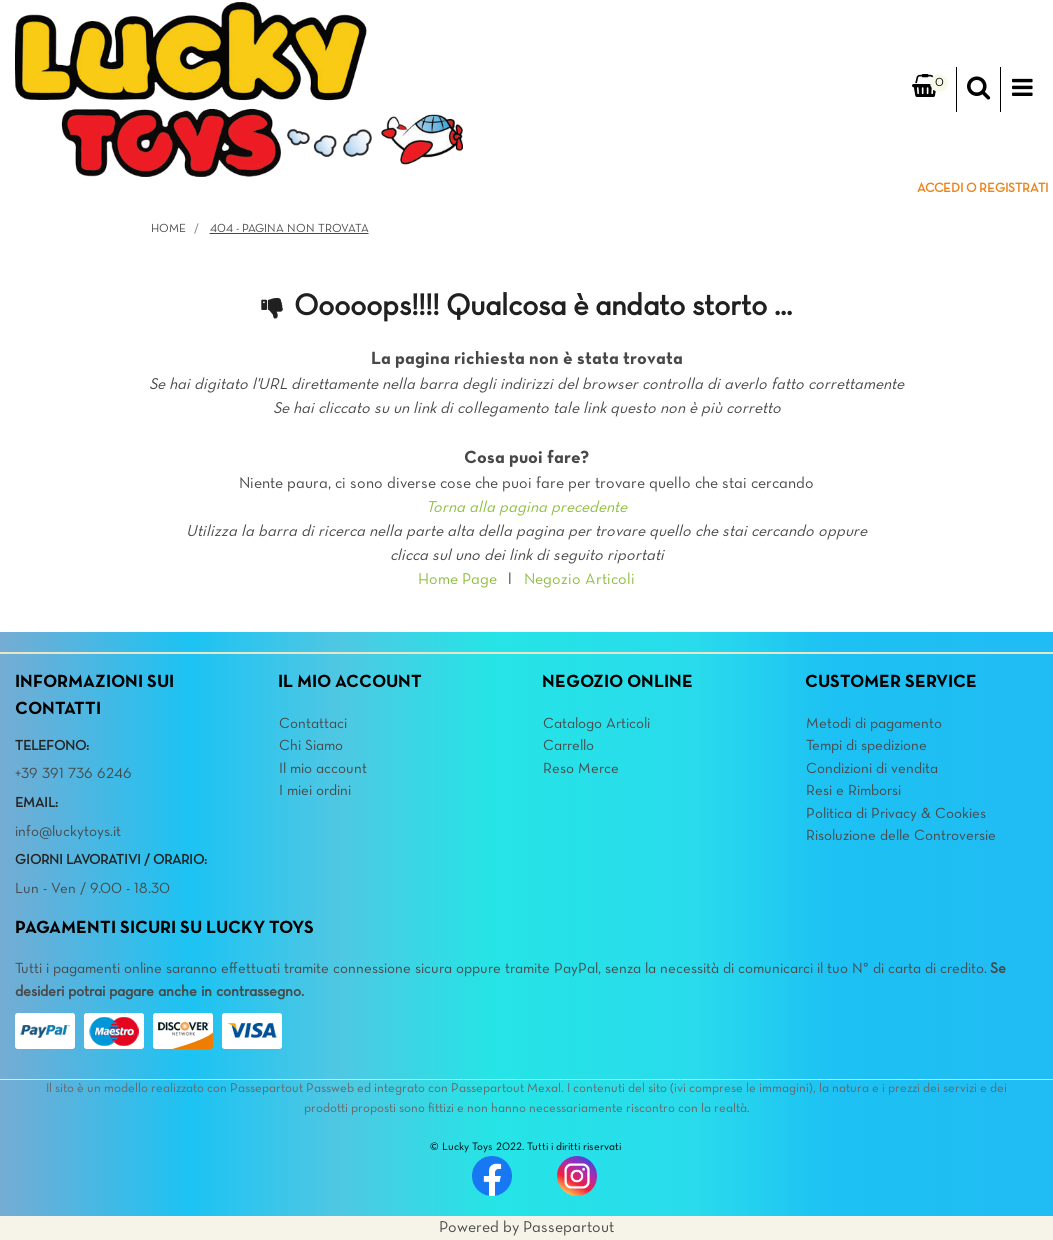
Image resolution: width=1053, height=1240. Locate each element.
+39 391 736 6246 (73, 774)
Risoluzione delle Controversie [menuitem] (901, 836)
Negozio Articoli (579, 580)
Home (168, 229)
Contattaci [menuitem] (313, 724)
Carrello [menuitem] (568, 746)
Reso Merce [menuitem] (581, 769)
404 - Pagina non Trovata (289, 229)
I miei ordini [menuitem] (315, 791)
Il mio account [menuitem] (323, 769)
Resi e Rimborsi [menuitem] (853, 791)
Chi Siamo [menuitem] (311, 746)
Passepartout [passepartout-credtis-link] (568, 1228)
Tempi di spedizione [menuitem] (866, 746)
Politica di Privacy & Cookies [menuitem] (896, 814)
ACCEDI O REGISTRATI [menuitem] (982, 189)
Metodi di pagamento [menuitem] (874, 724)
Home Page (457, 580)
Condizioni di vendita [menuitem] (872, 769)
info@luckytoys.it (68, 832)
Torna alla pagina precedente (526, 508)
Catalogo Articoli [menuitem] (596, 724)
